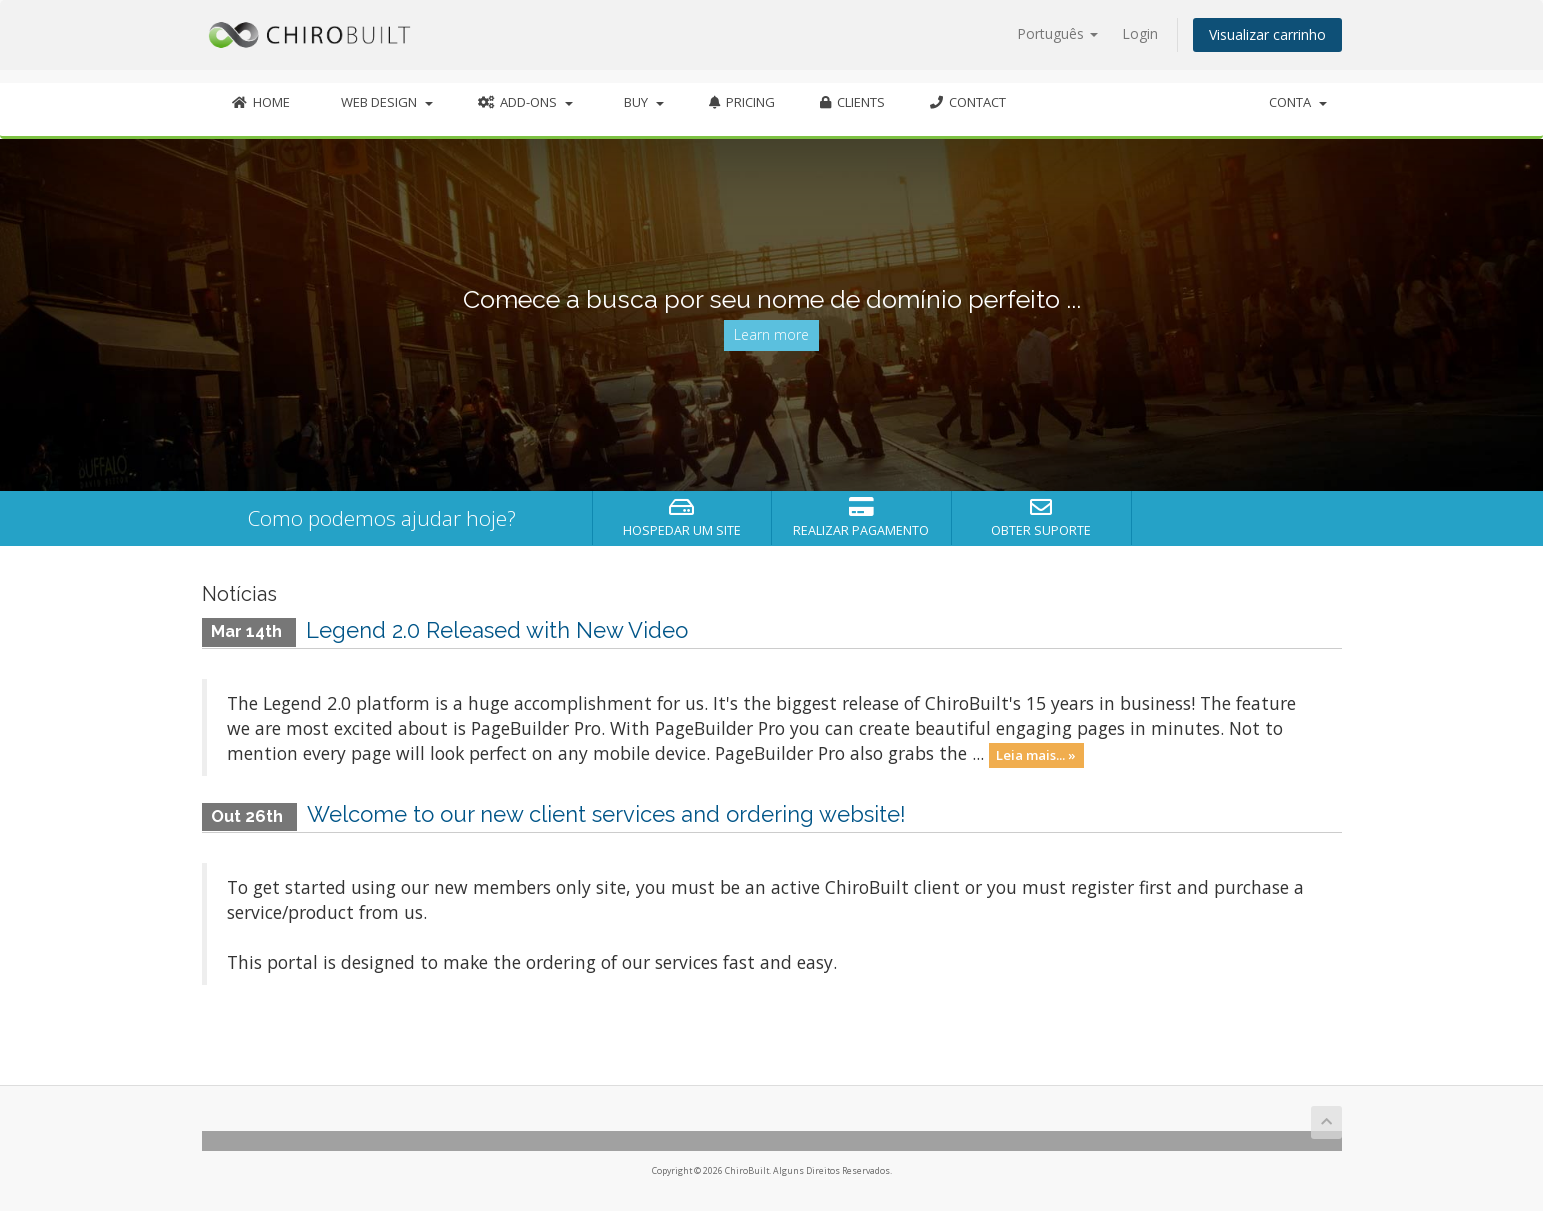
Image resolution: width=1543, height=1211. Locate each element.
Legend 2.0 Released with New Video (497, 630)
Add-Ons (525, 102)
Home (261, 102)
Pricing (742, 102)
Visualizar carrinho (1267, 34)
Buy (641, 102)
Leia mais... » (1036, 755)
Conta (1298, 102)
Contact (968, 102)
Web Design (384, 102)
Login (1140, 33)
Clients (852, 102)
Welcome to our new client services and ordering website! (606, 814)
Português (1057, 33)
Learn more (771, 334)
